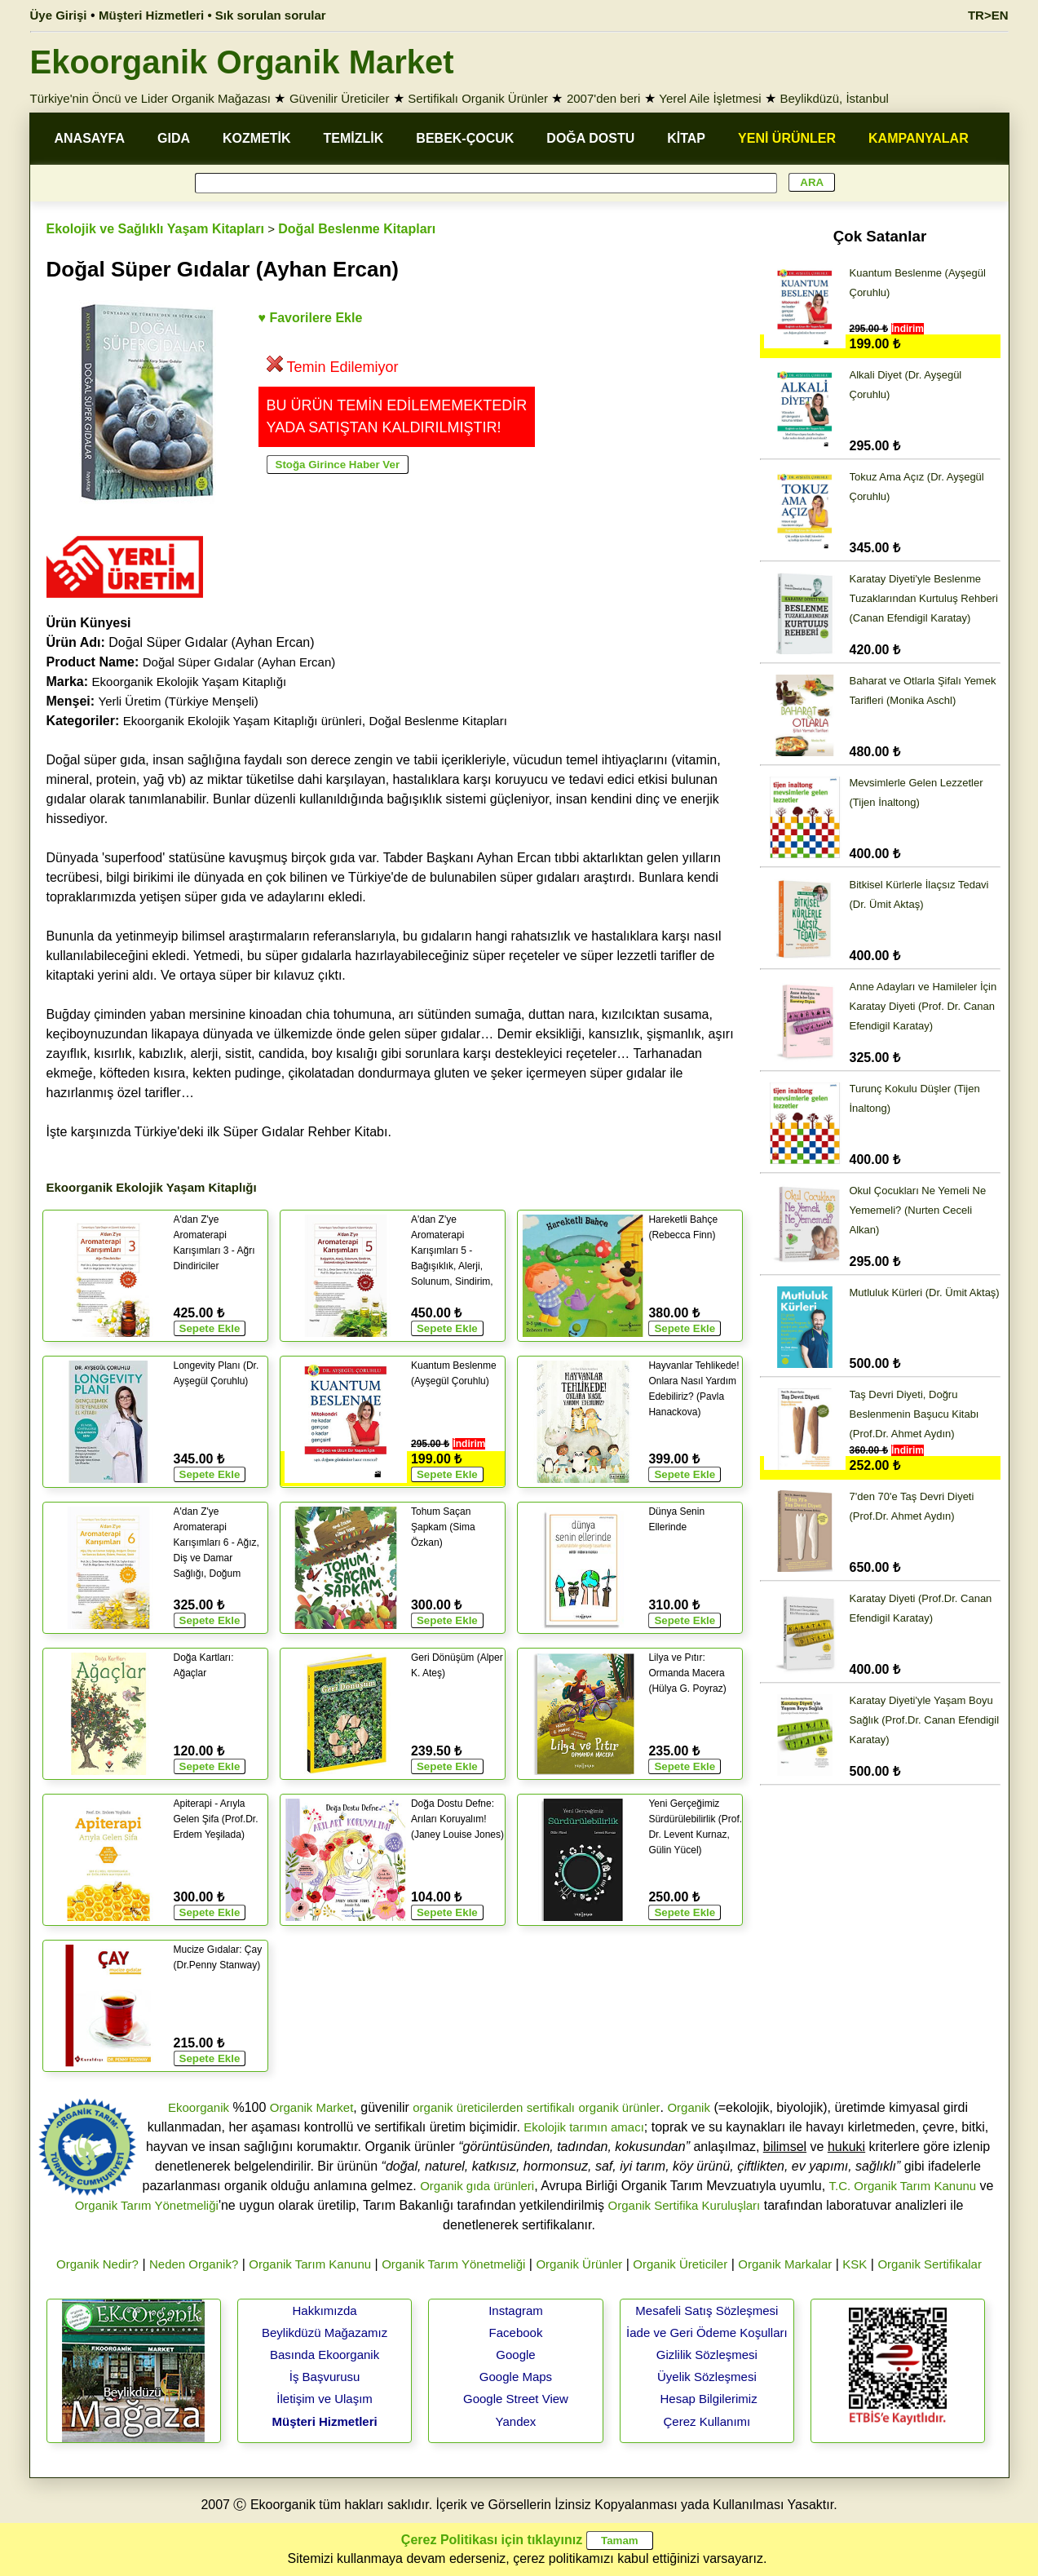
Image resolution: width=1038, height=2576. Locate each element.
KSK (854, 2264)
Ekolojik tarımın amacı (583, 2127)
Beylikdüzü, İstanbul (834, 98)
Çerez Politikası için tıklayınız (491, 2540)
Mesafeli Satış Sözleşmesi (706, 2310)
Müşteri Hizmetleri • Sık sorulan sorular (212, 15)
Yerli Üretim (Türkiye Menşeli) (178, 701)
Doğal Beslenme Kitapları (356, 229)
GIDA (173, 138)
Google (515, 2354)
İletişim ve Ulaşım (324, 2399)
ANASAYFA (90, 138)
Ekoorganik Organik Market (242, 62)
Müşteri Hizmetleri (324, 2421)
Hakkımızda (324, 2310)
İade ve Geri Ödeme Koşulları (707, 2332)
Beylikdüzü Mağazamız (324, 2332)
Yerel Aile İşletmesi (710, 98)
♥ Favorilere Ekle (310, 318)
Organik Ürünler (579, 2264)
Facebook (516, 2332)
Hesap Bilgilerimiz (708, 2399)
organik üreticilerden (468, 2107)
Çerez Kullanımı (707, 2421)
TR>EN (988, 15)
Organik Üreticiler (680, 2264)
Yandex (516, 2421)
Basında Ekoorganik (324, 2354)
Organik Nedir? (97, 2264)
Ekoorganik (198, 2107)
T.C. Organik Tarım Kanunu (903, 2186)
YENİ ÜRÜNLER (787, 138)
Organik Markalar (785, 2264)
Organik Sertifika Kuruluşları (684, 2205)
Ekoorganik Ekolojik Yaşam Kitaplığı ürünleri (242, 721)
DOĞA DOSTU (590, 138)
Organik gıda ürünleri (477, 2186)
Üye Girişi (58, 15)
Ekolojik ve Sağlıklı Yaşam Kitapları (155, 229)
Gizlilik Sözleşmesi (707, 2354)
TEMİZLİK (354, 138)
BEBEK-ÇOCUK (465, 138)
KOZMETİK (257, 138)
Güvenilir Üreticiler (339, 98)
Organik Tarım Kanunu (310, 2264)
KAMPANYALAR (918, 138)
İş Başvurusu (324, 2376)
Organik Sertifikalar (929, 2264)
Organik (688, 2107)
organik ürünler (619, 2107)
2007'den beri (603, 98)
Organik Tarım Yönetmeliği (147, 2205)
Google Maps (515, 2376)
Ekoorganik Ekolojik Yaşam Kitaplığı (189, 681)
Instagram (515, 2310)
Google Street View (515, 2399)
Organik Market (312, 2107)
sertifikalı (551, 2107)
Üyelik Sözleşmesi (707, 2376)
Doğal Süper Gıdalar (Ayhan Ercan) (239, 662)
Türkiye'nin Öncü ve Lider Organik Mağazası (151, 98)
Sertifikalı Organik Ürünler (478, 98)
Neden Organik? (193, 2264)
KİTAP (686, 138)
